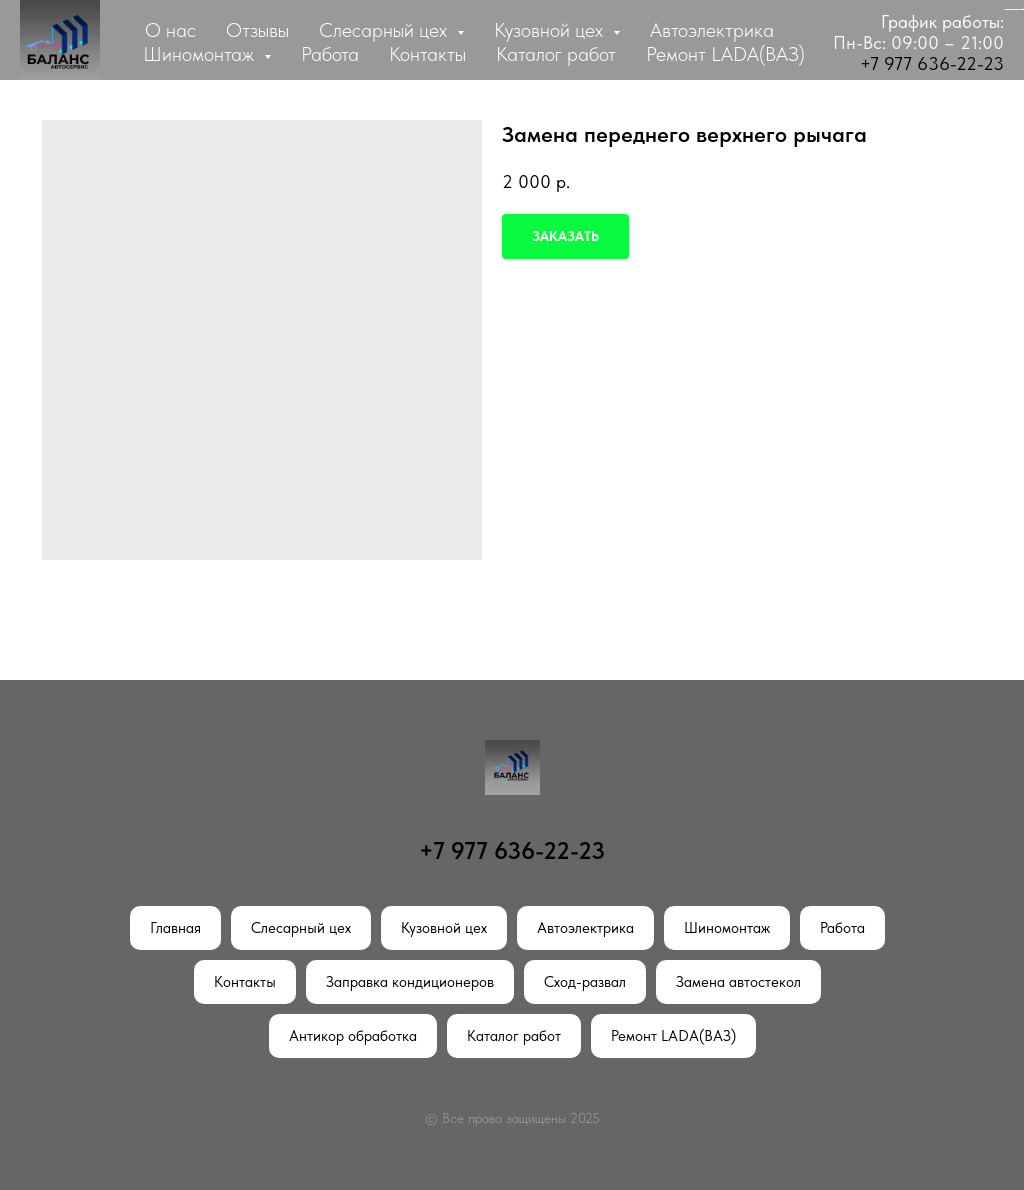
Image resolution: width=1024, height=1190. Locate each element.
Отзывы (257, 30)
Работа (330, 54)
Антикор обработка (353, 1036)
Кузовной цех (444, 928)
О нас (170, 30)
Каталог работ (556, 54)
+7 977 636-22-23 (932, 63)
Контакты (427, 54)
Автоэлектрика (712, 30)
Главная (175, 928)
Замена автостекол (738, 982)
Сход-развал (585, 982)
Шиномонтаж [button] (201, 54)
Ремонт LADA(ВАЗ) (725, 54)
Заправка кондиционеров (410, 982)
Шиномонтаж (727, 928)
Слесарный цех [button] (385, 30)
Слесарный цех (301, 928)
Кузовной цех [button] (551, 30)
